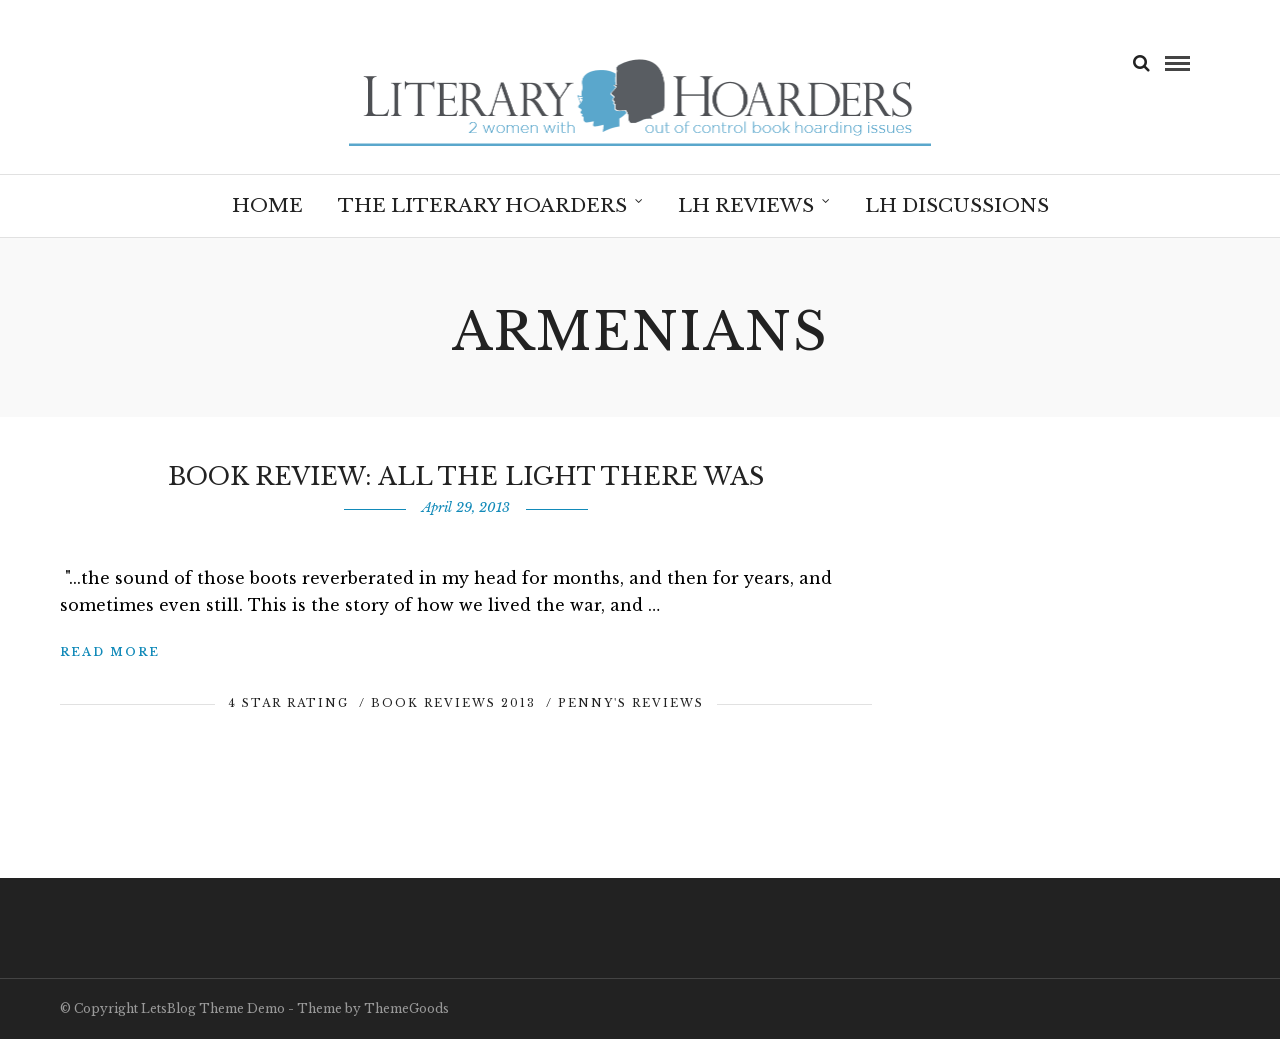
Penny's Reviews (631, 703)
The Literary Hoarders (482, 205)
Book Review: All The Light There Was (466, 476)
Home (267, 205)
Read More (110, 652)
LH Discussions (957, 205)
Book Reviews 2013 (453, 703)
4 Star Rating (288, 703)
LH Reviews (746, 205)
